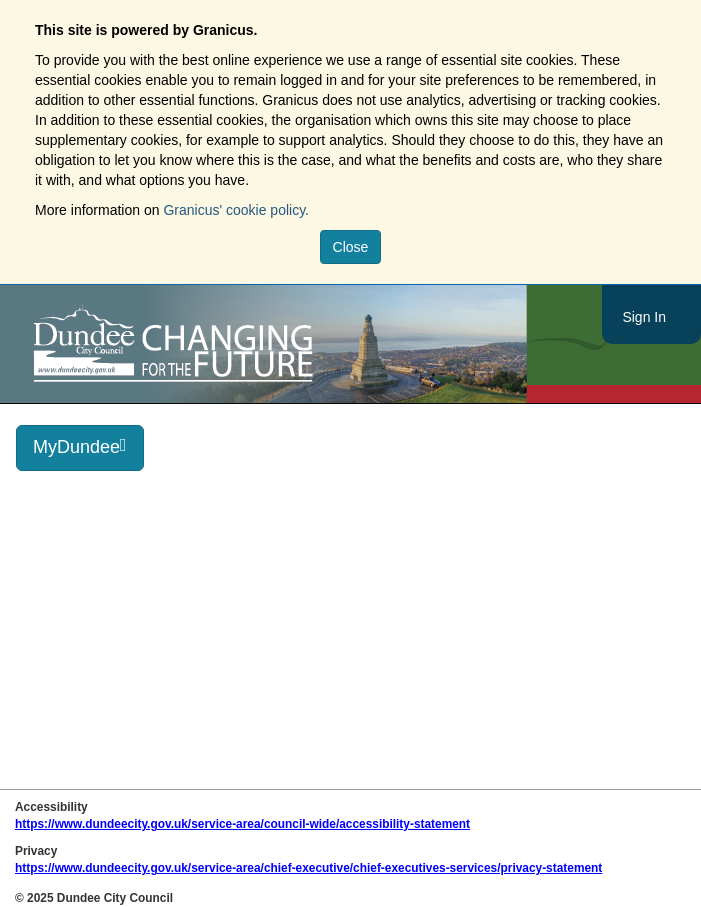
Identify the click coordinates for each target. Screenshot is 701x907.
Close (351, 247)
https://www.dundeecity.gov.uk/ (263, 344)
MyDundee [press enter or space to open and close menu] (80, 446)
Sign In (644, 317)
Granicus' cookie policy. (236, 210)
